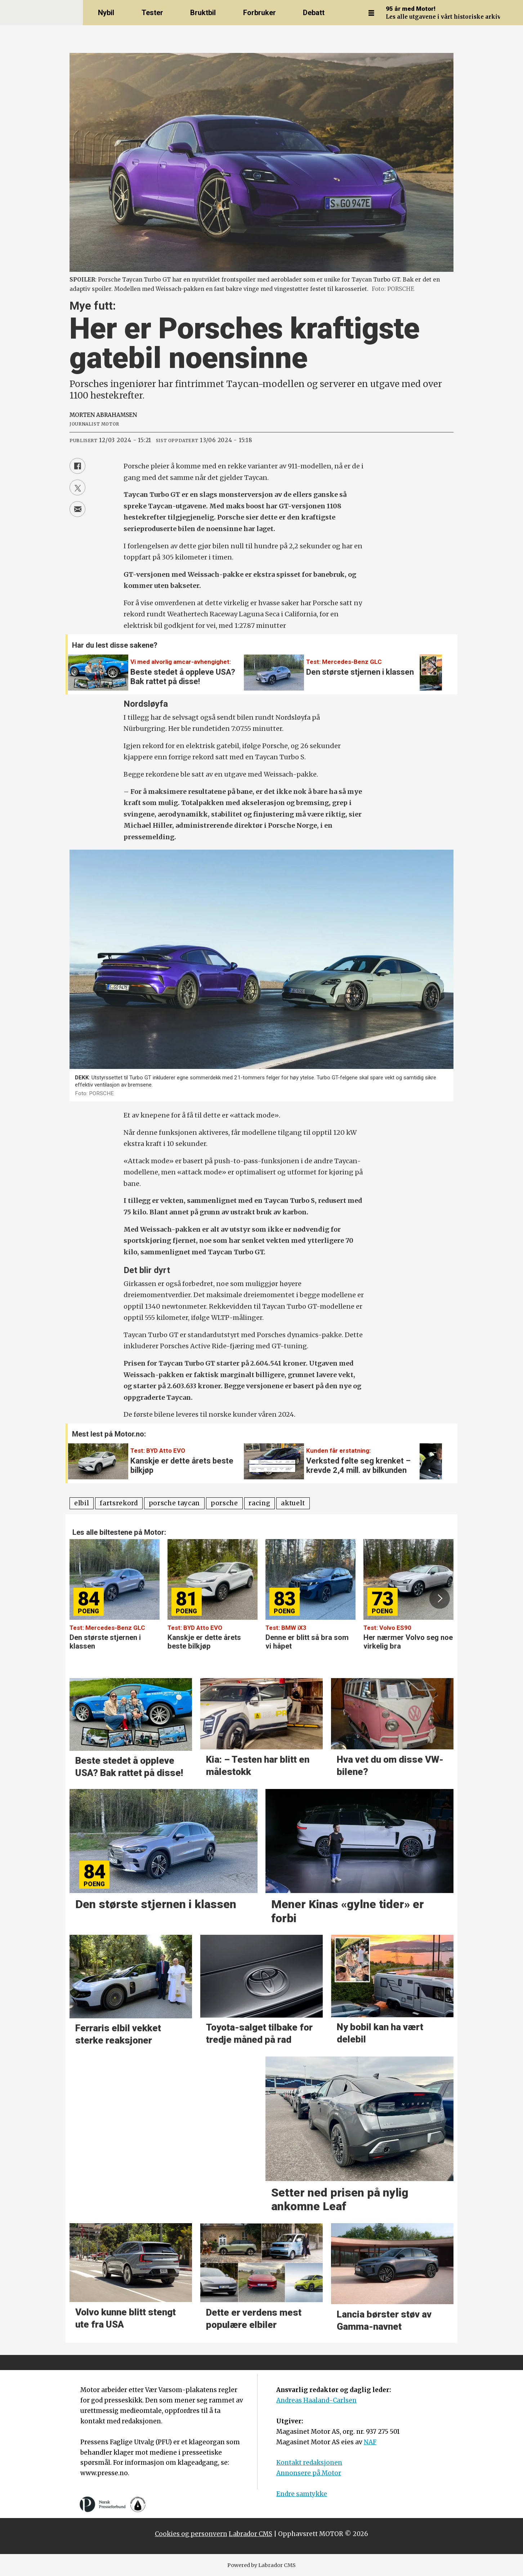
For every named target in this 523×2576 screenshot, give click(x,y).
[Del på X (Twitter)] (77, 487)
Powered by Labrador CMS (261, 2565)
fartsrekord (119, 1503)
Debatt (314, 12)
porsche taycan (174, 1503)
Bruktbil (203, 12)
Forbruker (259, 12)
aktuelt (293, 1503)
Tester (152, 12)
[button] (432, 668)
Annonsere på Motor (308, 2473)
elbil (81, 1503)
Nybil (106, 12)
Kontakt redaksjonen (309, 2463)
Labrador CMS (250, 2534)
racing (259, 1503)
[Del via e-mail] (77, 509)
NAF (370, 2442)
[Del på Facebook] (77, 466)
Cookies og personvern (191, 2534)
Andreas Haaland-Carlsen (316, 2400)
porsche (224, 1503)
